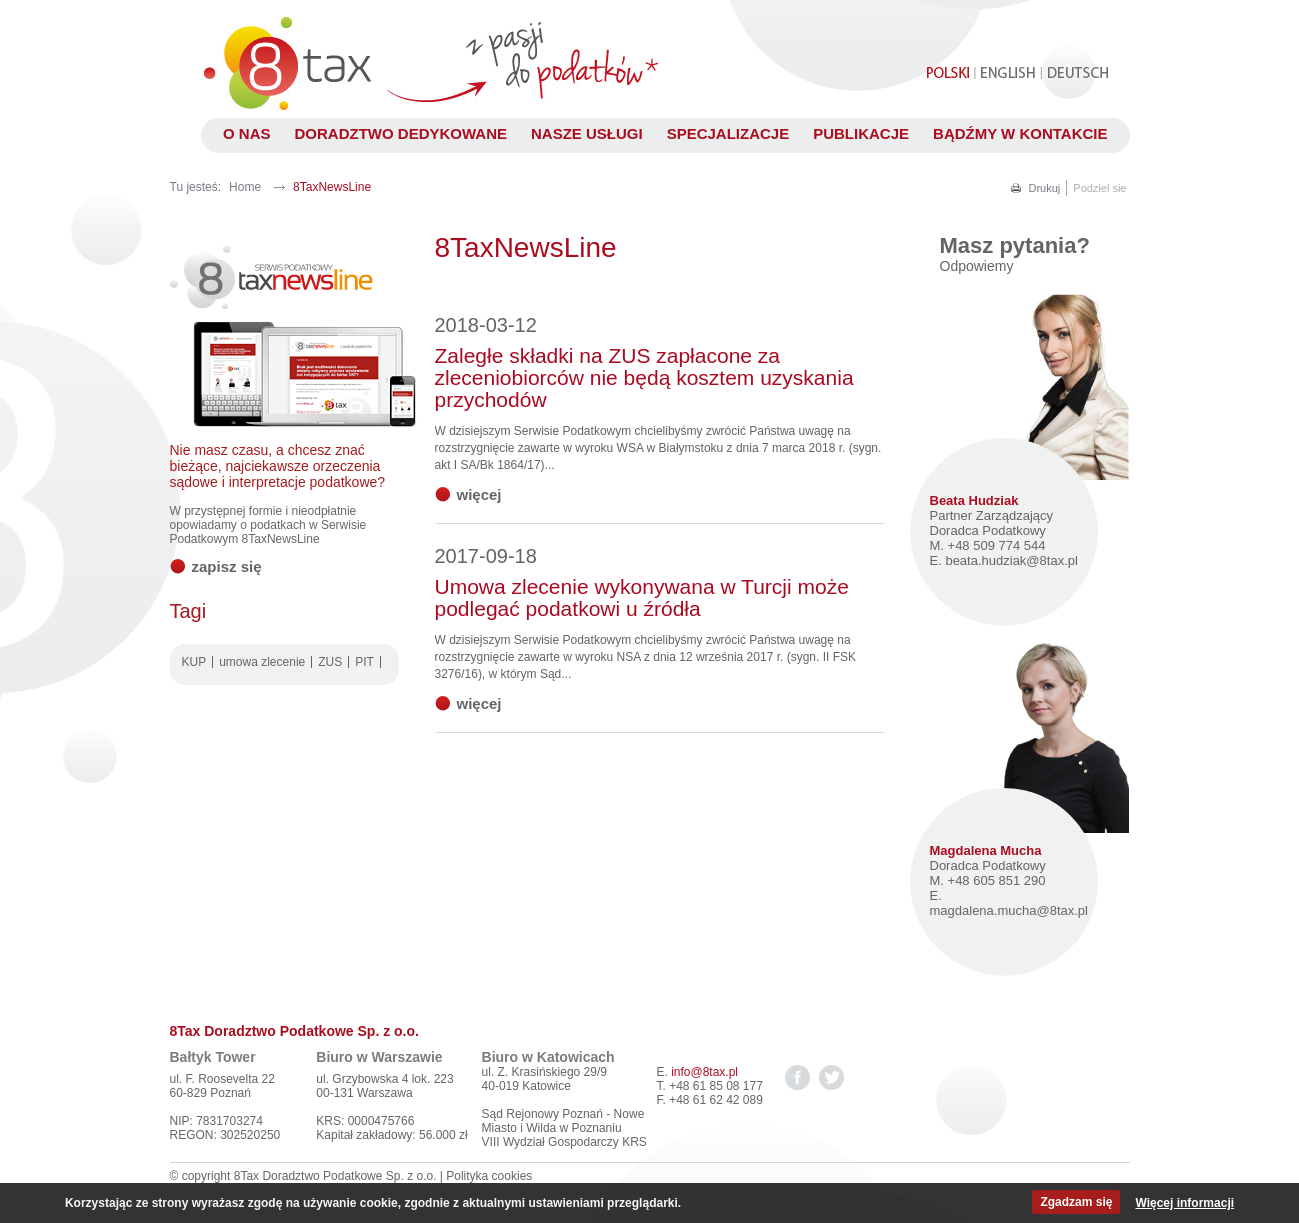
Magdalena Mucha (986, 850)
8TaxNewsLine (332, 187)
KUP (194, 662)
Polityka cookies (489, 1176)
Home (245, 187)
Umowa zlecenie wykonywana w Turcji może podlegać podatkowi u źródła (642, 582)
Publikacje (861, 133)
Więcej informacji (1184, 1203)
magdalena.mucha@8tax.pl (1009, 910)
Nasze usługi (587, 133)
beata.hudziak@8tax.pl (1011, 560)
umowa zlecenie (262, 662)
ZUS (330, 662)
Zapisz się (227, 566)
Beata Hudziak (974, 500)
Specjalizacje (728, 133)
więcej (479, 494)
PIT (364, 662)
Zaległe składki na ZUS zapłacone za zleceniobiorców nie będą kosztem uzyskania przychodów (644, 362)
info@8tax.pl (704, 1072)
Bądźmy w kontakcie (1020, 133)
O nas (247, 133)
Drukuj (1045, 188)
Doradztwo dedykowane (400, 133)
